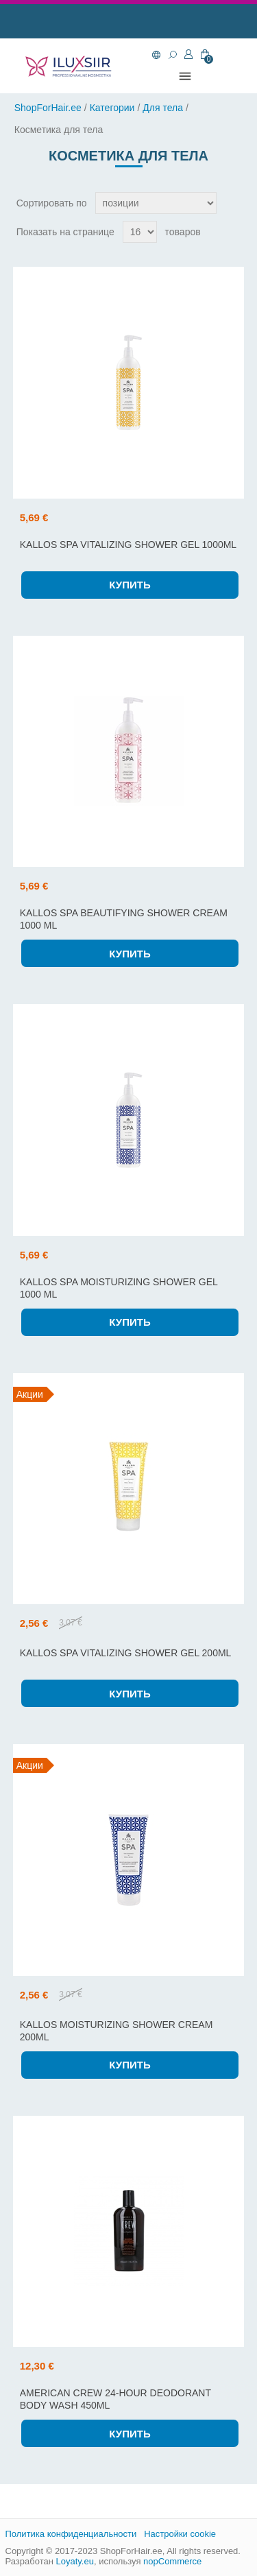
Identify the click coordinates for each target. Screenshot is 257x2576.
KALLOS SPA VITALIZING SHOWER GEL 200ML (126, 1652)
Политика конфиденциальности (71, 2534)
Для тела (163, 107)
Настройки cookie (180, 2534)
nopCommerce (172, 2561)
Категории (112, 107)
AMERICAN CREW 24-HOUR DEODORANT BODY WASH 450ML (115, 2399)
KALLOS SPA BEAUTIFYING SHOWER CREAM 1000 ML (124, 919)
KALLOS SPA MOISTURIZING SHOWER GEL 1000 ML (119, 1288)
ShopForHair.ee (48, 107)
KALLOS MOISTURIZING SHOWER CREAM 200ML (116, 2030)
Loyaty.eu (74, 2561)
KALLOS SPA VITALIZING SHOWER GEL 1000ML (128, 544)
